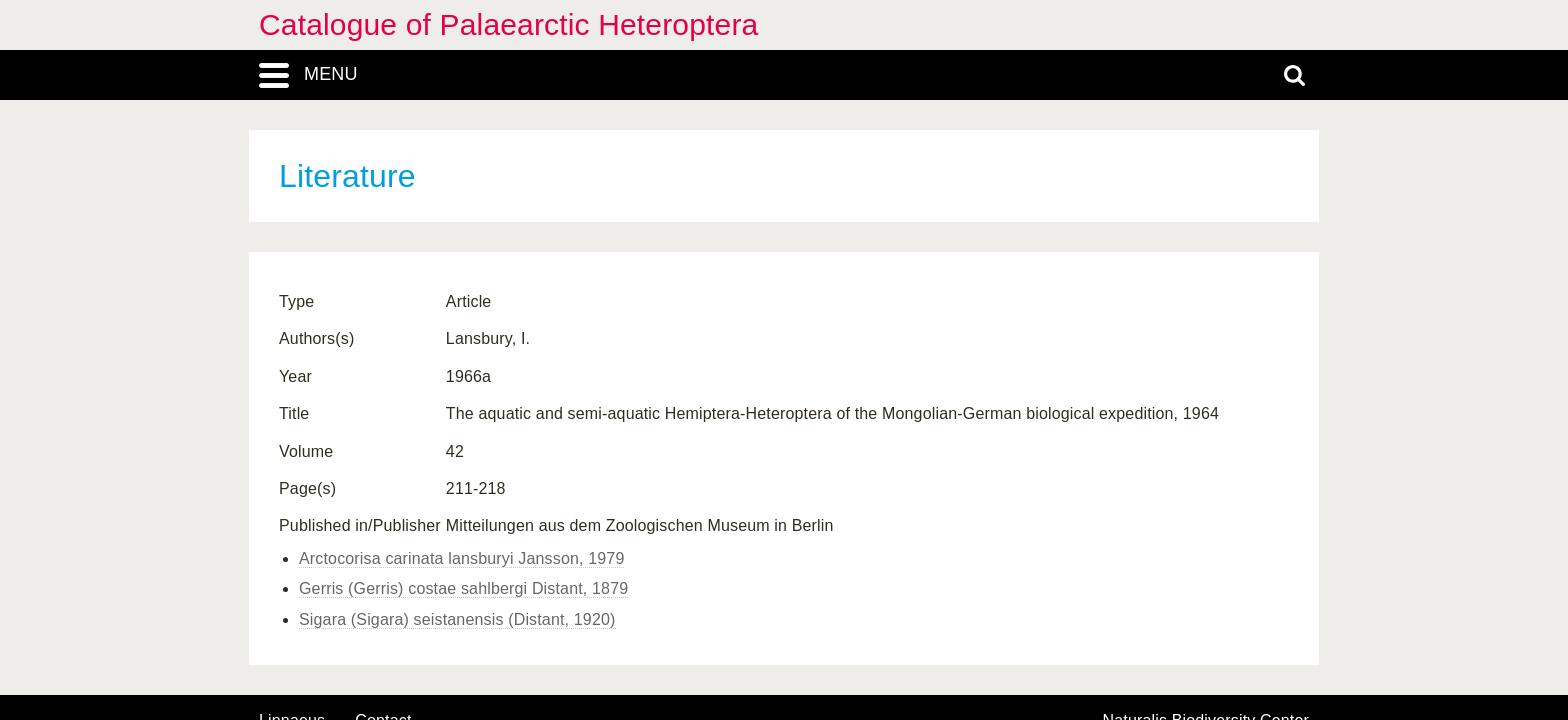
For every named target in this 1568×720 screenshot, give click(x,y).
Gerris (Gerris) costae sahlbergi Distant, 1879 (463, 588)
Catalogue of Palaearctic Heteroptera (508, 24)
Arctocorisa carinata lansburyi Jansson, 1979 (461, 558)
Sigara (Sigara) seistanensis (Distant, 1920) (457, 619)
